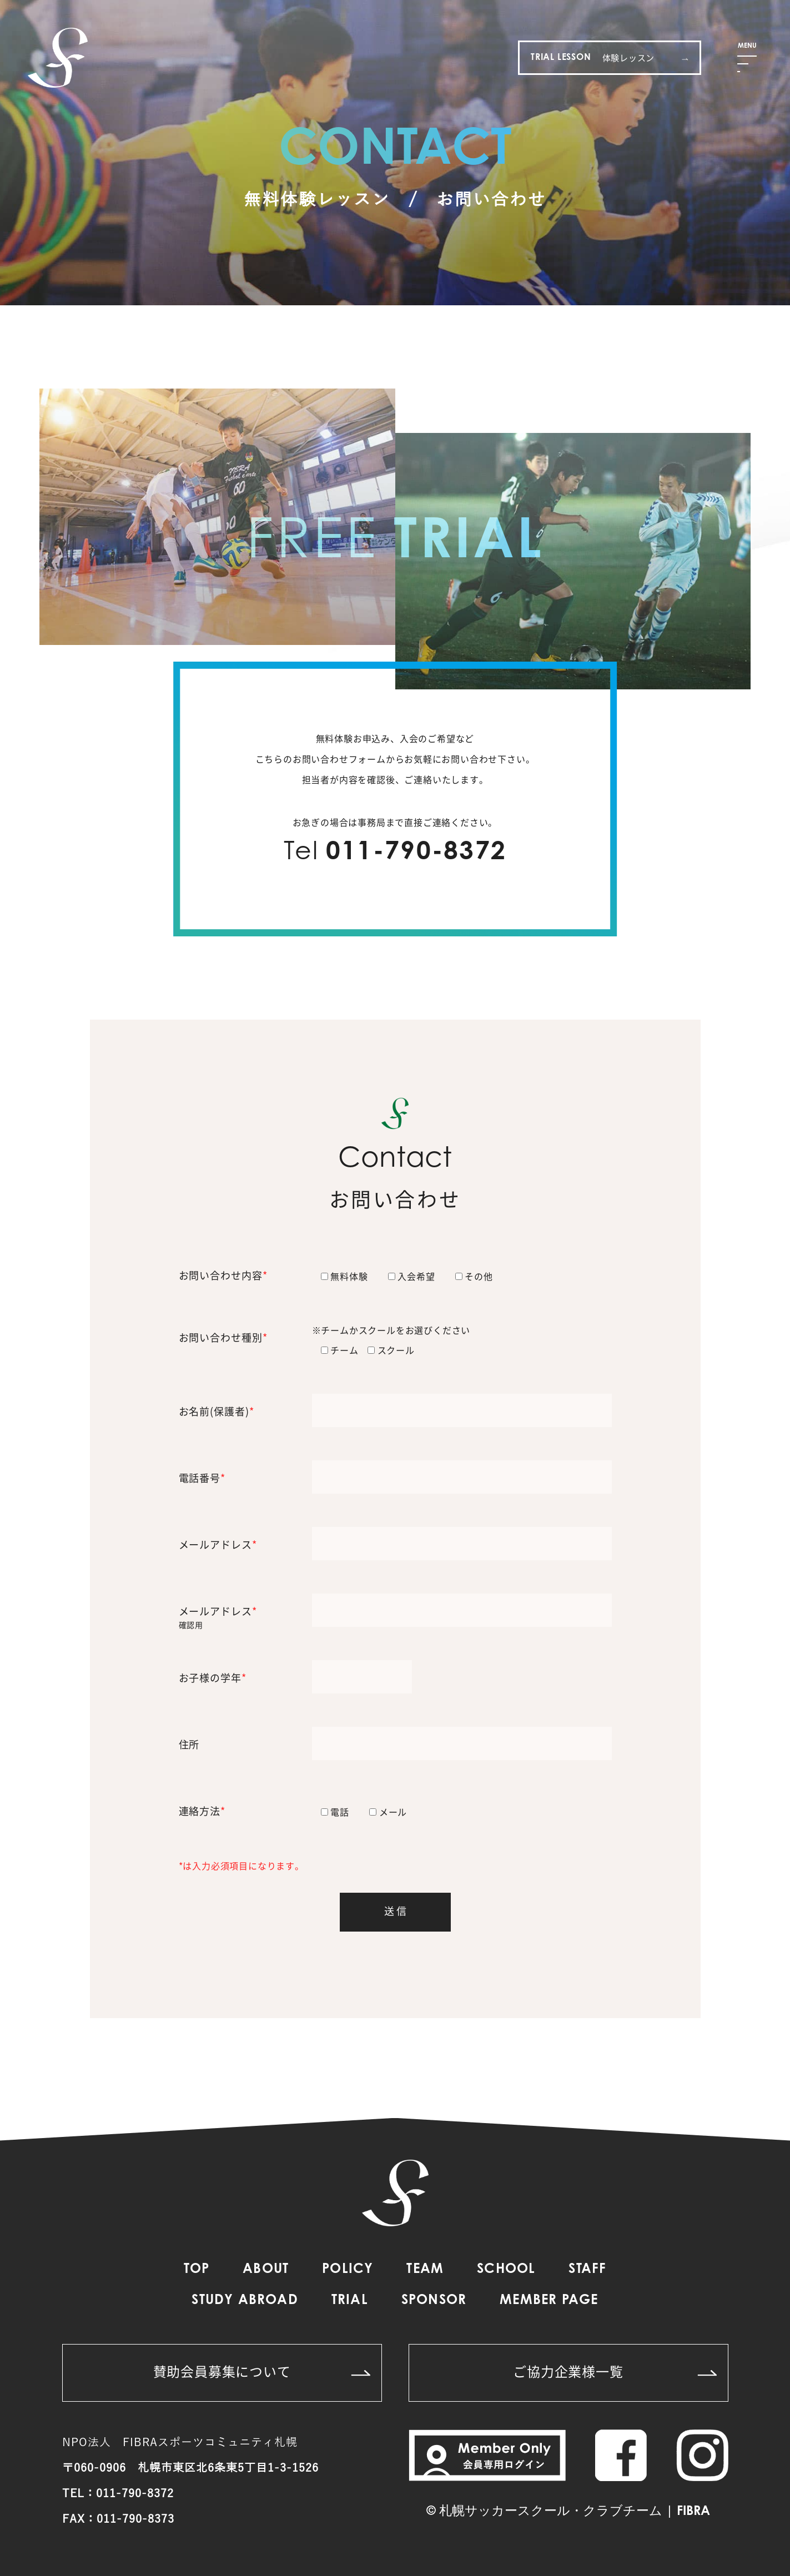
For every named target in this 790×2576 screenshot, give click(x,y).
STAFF (587, 2269)
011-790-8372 (416, 853)
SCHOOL (506, 2269)
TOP (197, 2269)
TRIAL (349, 2300)
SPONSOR (433, 2300)
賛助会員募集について (261, 2371)
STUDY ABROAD (245, 2300)
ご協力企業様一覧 (614, 2371)
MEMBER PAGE (549, 2300)
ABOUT (266, 2269)
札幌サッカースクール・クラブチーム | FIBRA (574, 2512)
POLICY (347, 2269)
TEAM (425, 2269)
